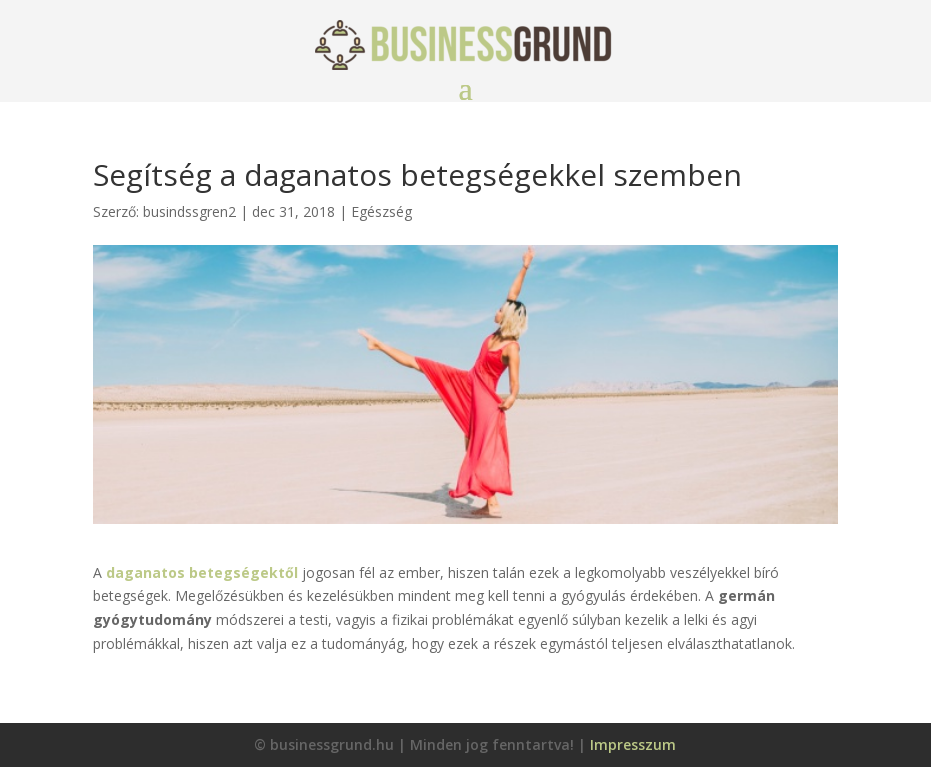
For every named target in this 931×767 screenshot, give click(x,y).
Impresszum (633, 744)
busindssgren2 (189, 211)
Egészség (381, 211)
